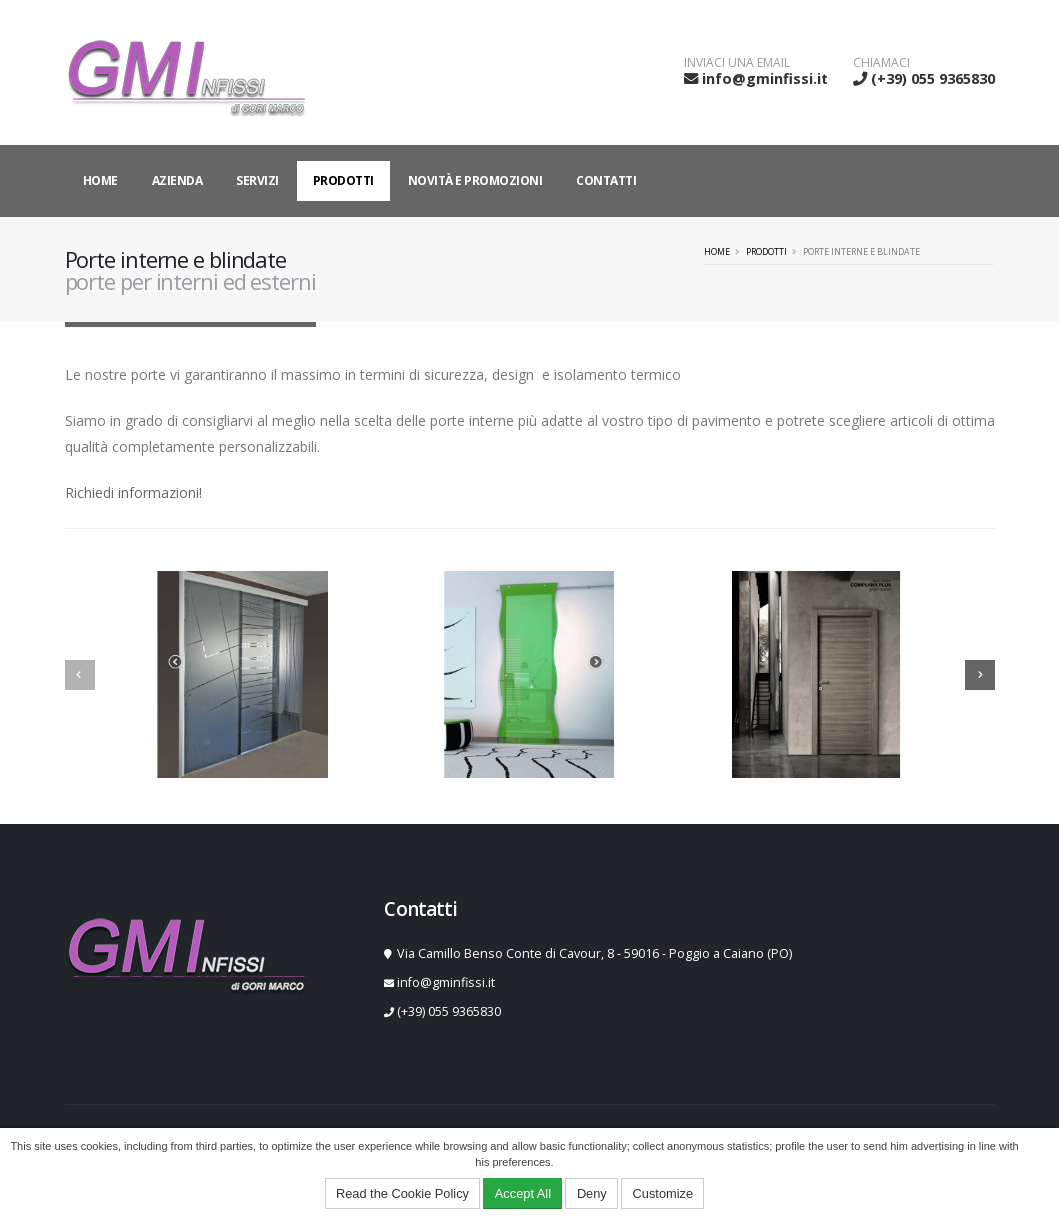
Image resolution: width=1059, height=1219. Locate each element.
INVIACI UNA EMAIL (737, 63)
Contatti (606, 180)
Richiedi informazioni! (133, 492)
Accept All (523, 1193)
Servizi (257, 180)
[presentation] (80, 675)
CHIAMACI (881, 63)
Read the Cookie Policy (402, 1193)
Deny (592, 1193)
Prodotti (343, 180)
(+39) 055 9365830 (933, 78)
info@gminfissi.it (765, 78)
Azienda (177, 180)
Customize (663, 1193)
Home (100, 180)
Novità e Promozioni (475, 180)
